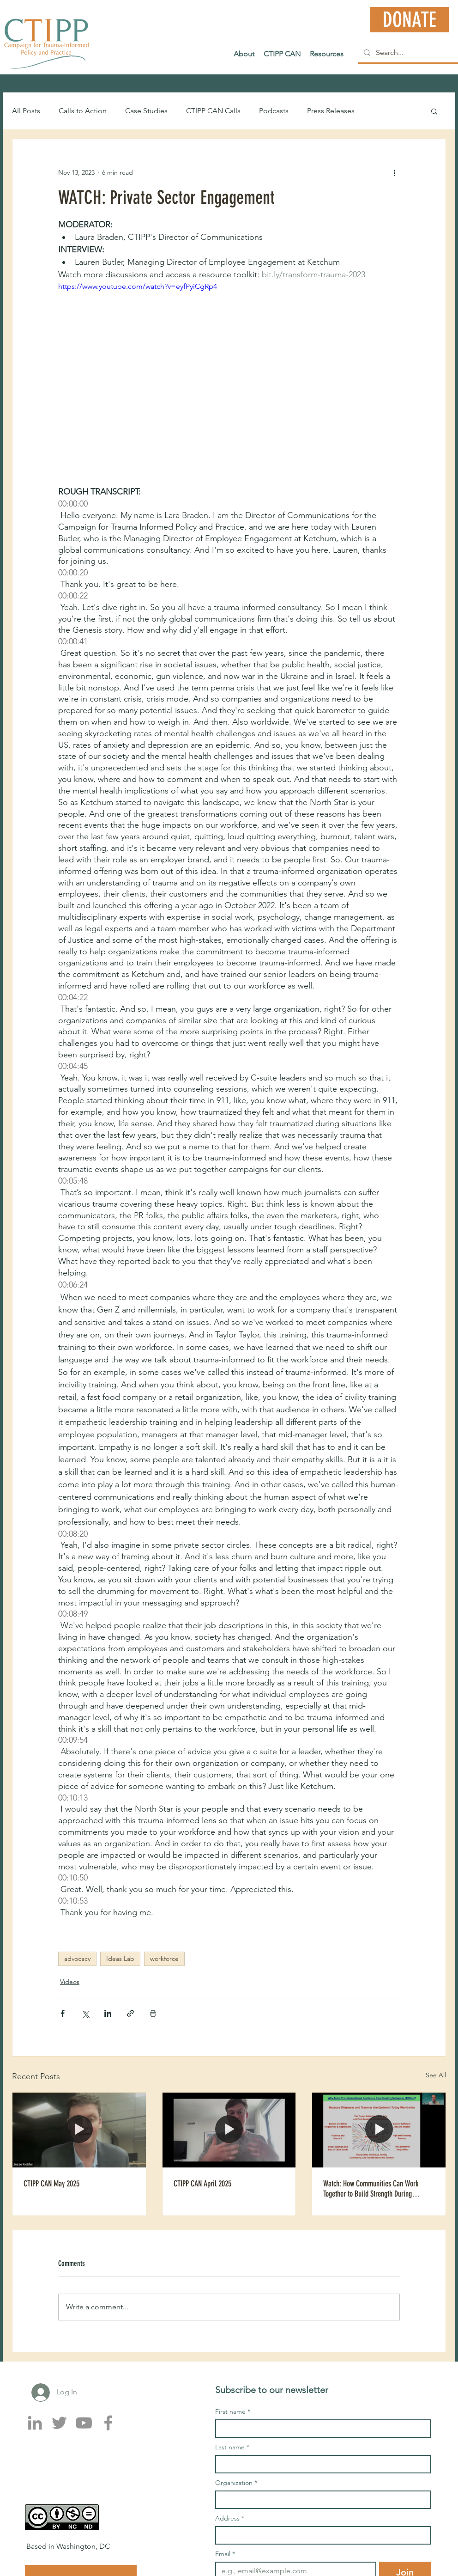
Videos (69, 1982)
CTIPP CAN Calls (213, 110)
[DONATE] (409, 19)
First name (232, 2412)
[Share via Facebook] (62, 2013)
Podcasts (274, 110)
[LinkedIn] (35, 2423)
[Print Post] (153, 2013)
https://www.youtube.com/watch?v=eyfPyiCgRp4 (137, 286)
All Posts (26, 110)
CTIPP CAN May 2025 (51, 2184)
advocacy (77, 1958)
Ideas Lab (120, 1958)
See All (436, 2075)
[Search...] (408, 52)
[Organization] (320, 2499)
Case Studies (146, 110)
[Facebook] (108, 2423)
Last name (232, 2447)
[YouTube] (84, 2423)
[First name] (320, 2428)
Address (229, 2518)
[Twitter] (59, 2423)
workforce (164, 1958)
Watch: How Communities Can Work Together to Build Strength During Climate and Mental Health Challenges (374, 2189)
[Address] (320, 2535)
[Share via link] (130, 2013)
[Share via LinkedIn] (107, 2013)
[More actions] (394, 172)
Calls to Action (83, 110)
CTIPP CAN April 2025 (202, 2184)
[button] (434, 111)
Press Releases (331, 110)
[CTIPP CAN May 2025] (79, 2130)
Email (225, 2554)
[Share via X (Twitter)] (85, 2013)
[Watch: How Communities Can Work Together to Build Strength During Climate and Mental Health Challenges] (379, 2130)
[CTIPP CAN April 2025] (229, 2130)
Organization (236, 2483)
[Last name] (320, 2464)
